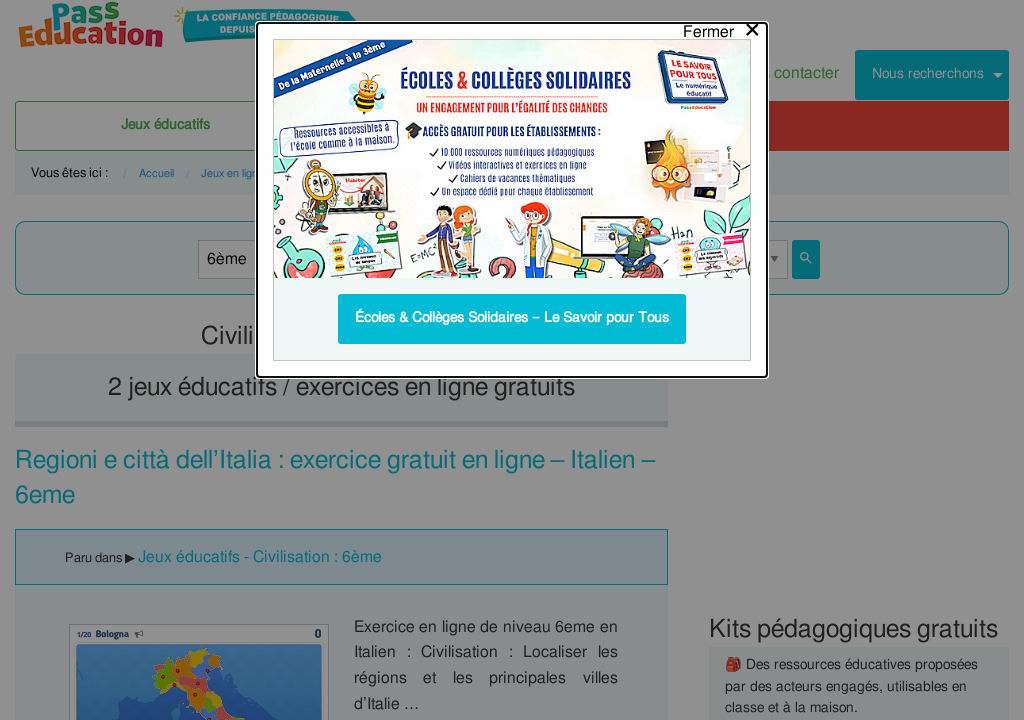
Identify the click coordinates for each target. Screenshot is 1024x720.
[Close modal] (722, 27)
